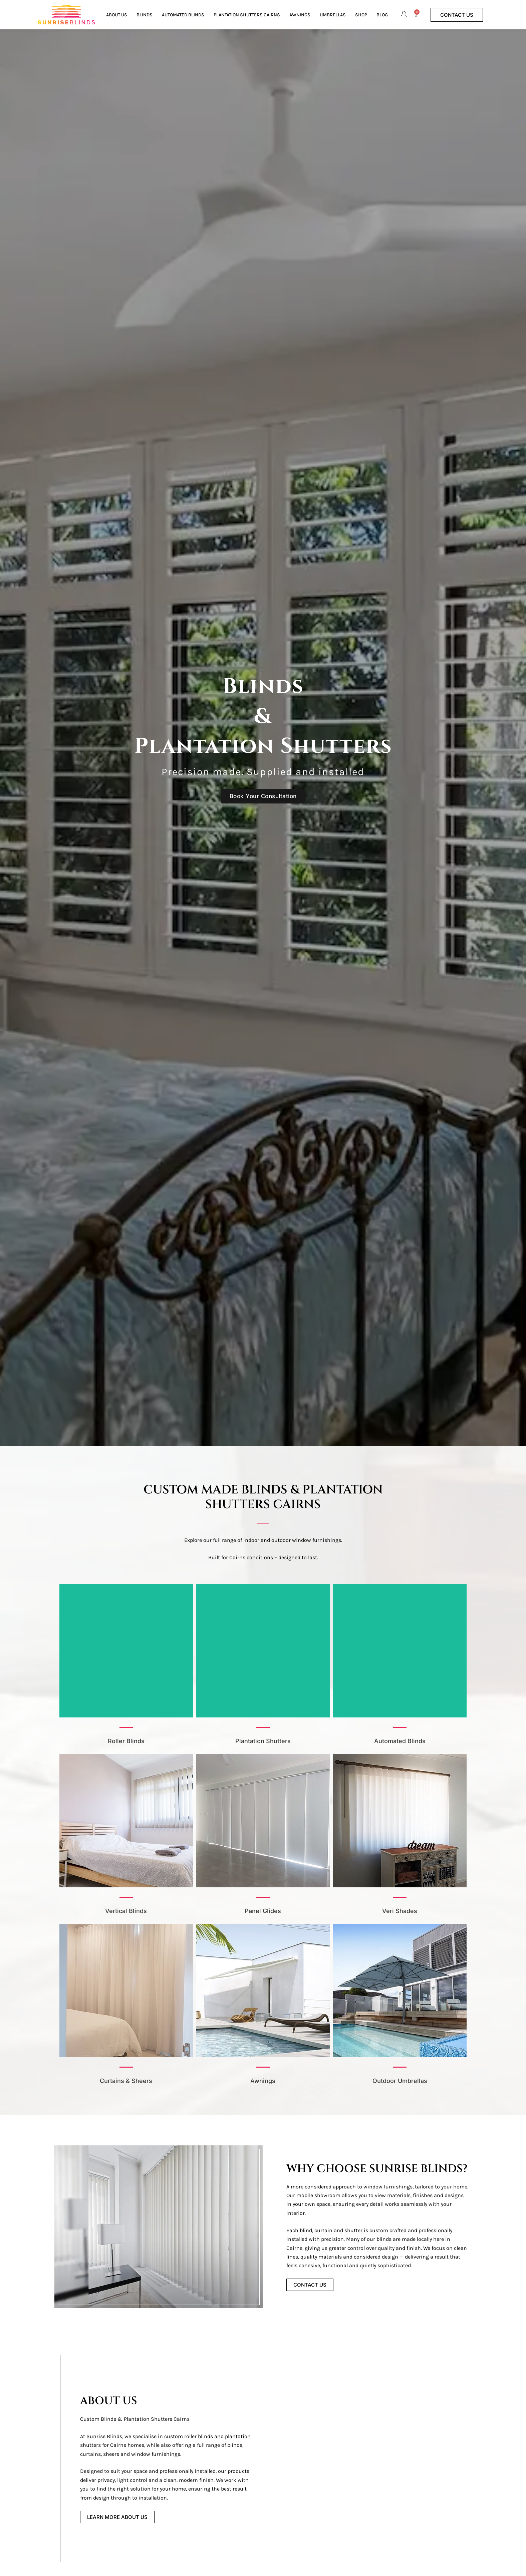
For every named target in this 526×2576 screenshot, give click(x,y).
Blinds (145, 15)
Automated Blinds (183, 15)
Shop (361, 15)
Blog (382, 15)
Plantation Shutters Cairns (247, 15)
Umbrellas (333, 15)
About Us (116, 15)
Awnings (299, 15)
